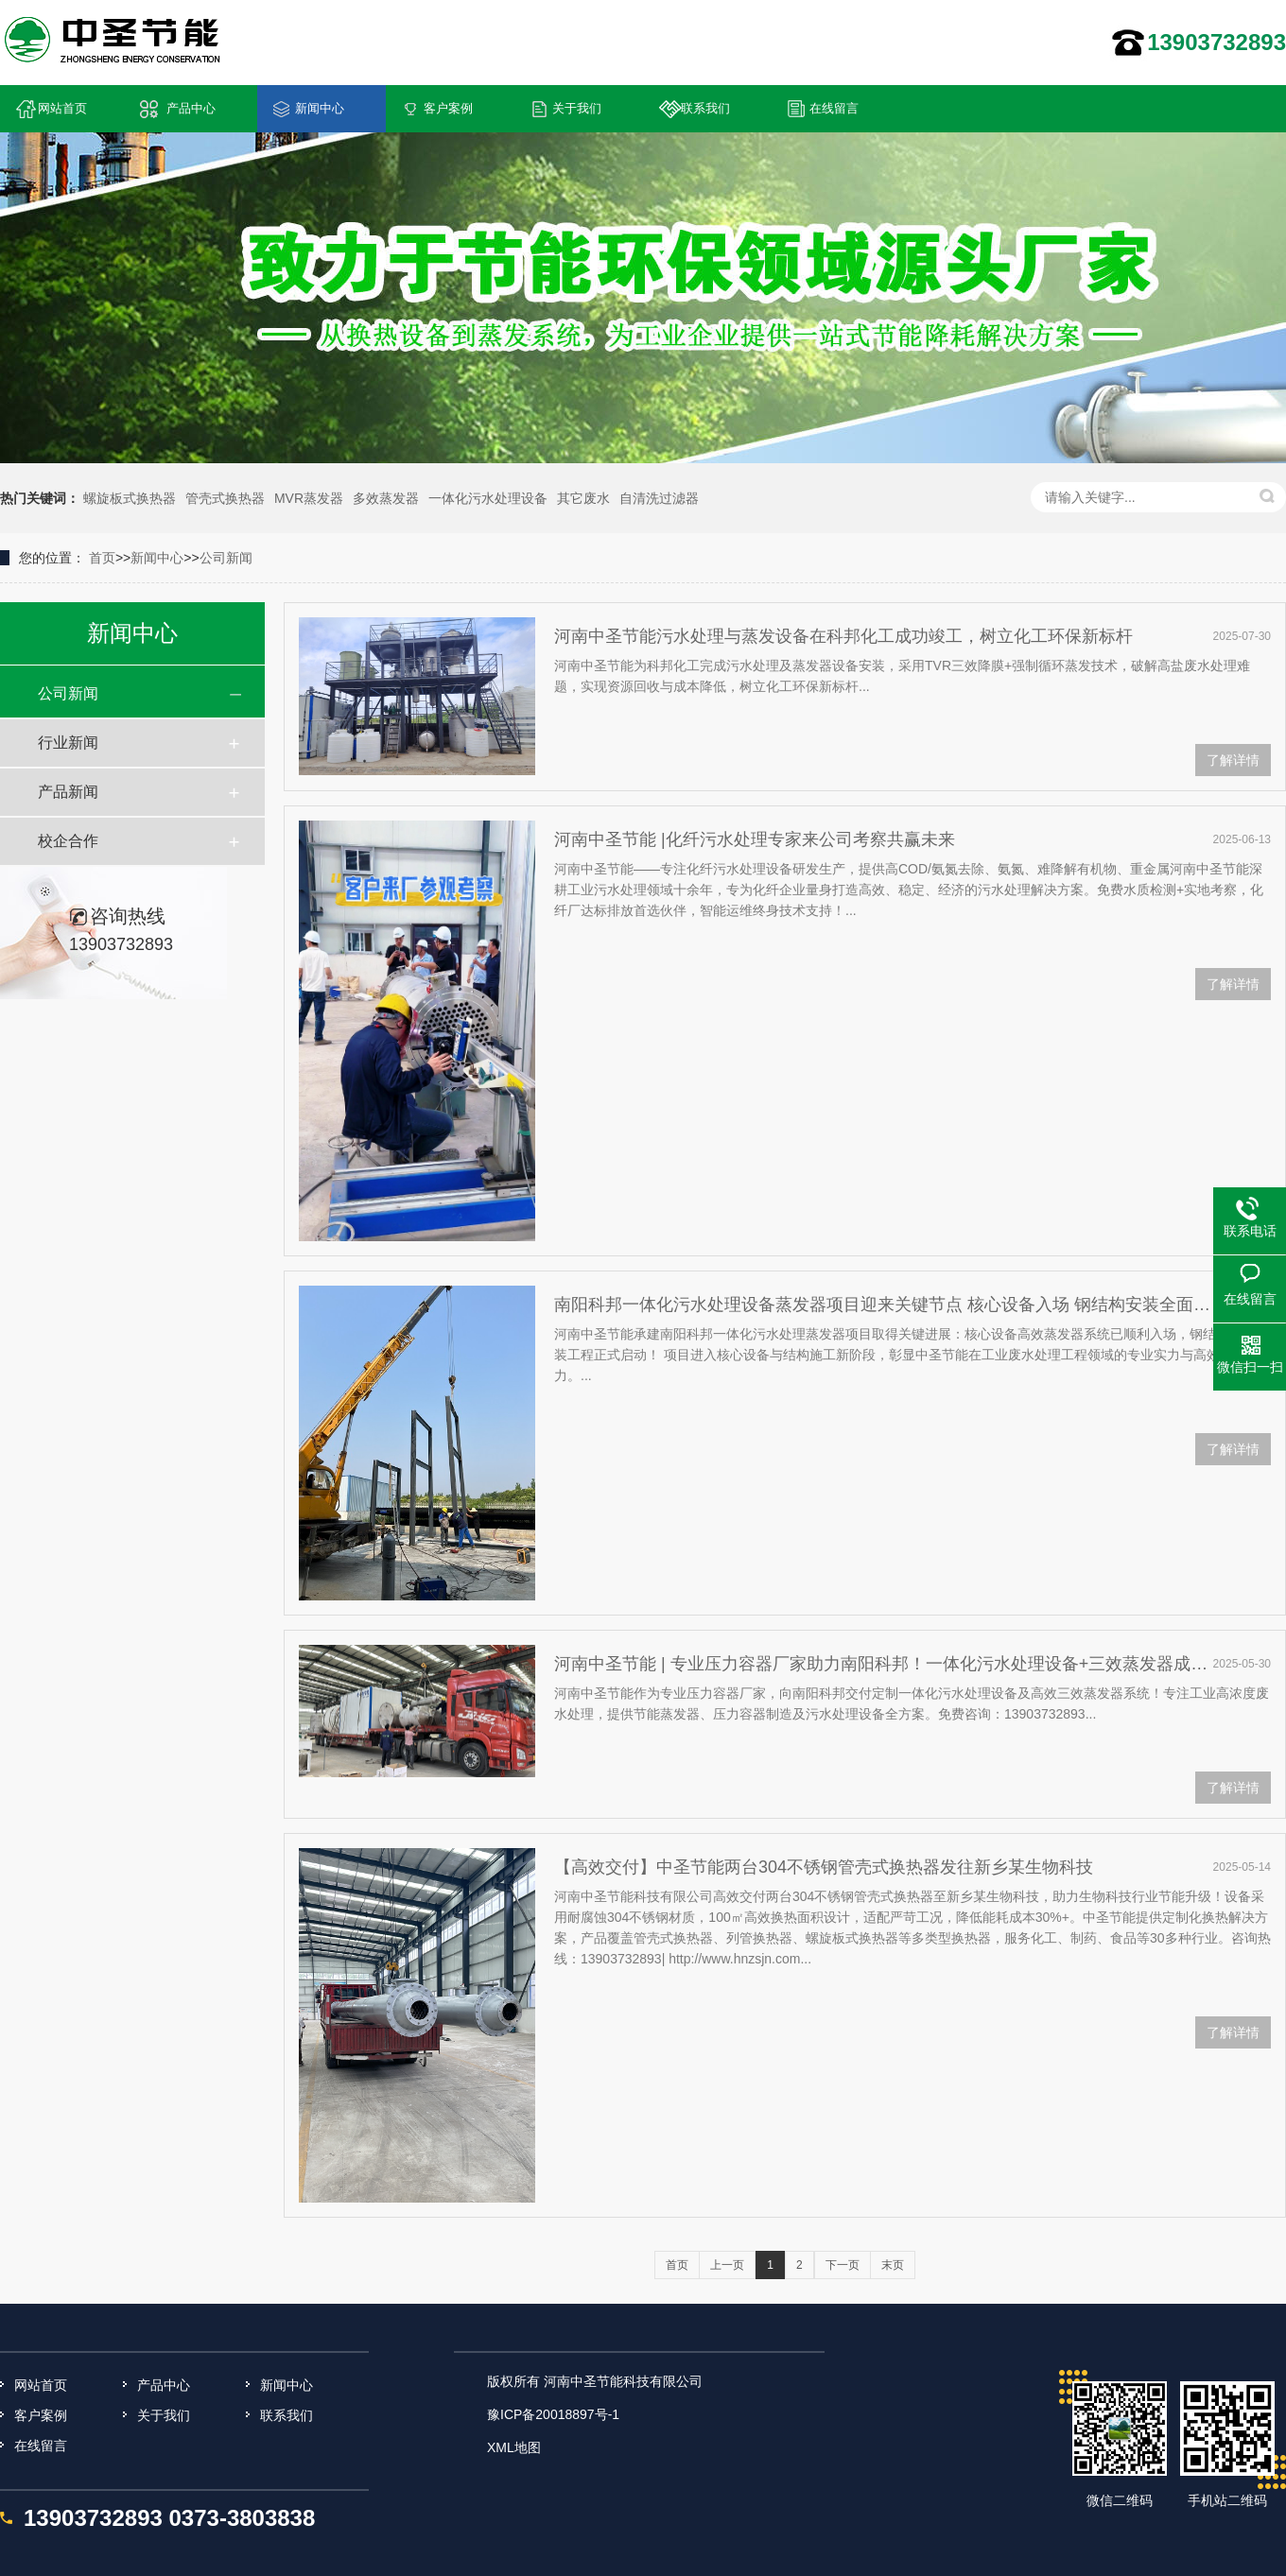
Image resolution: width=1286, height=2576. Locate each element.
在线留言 (834, 108)
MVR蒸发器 (308, 498)
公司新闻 (226, 557)
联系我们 (705, 108)
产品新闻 (68, 792)
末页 (892, 2265)
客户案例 (448, 108)
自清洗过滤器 (659, 498)
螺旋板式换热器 (129, 498)
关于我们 (576, 108)
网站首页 (62, 108)
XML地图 (514, 2447)
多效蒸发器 (386, 498)
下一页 (842, 2265)
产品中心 (191, 108)
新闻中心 (319, 108)
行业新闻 (68, 743)
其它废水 (583, 498)
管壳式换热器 (225, 498)
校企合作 (68, 841)
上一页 (727, 2265)
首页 (102, 557)
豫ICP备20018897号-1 (553, 2414)
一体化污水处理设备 (487, 498)
